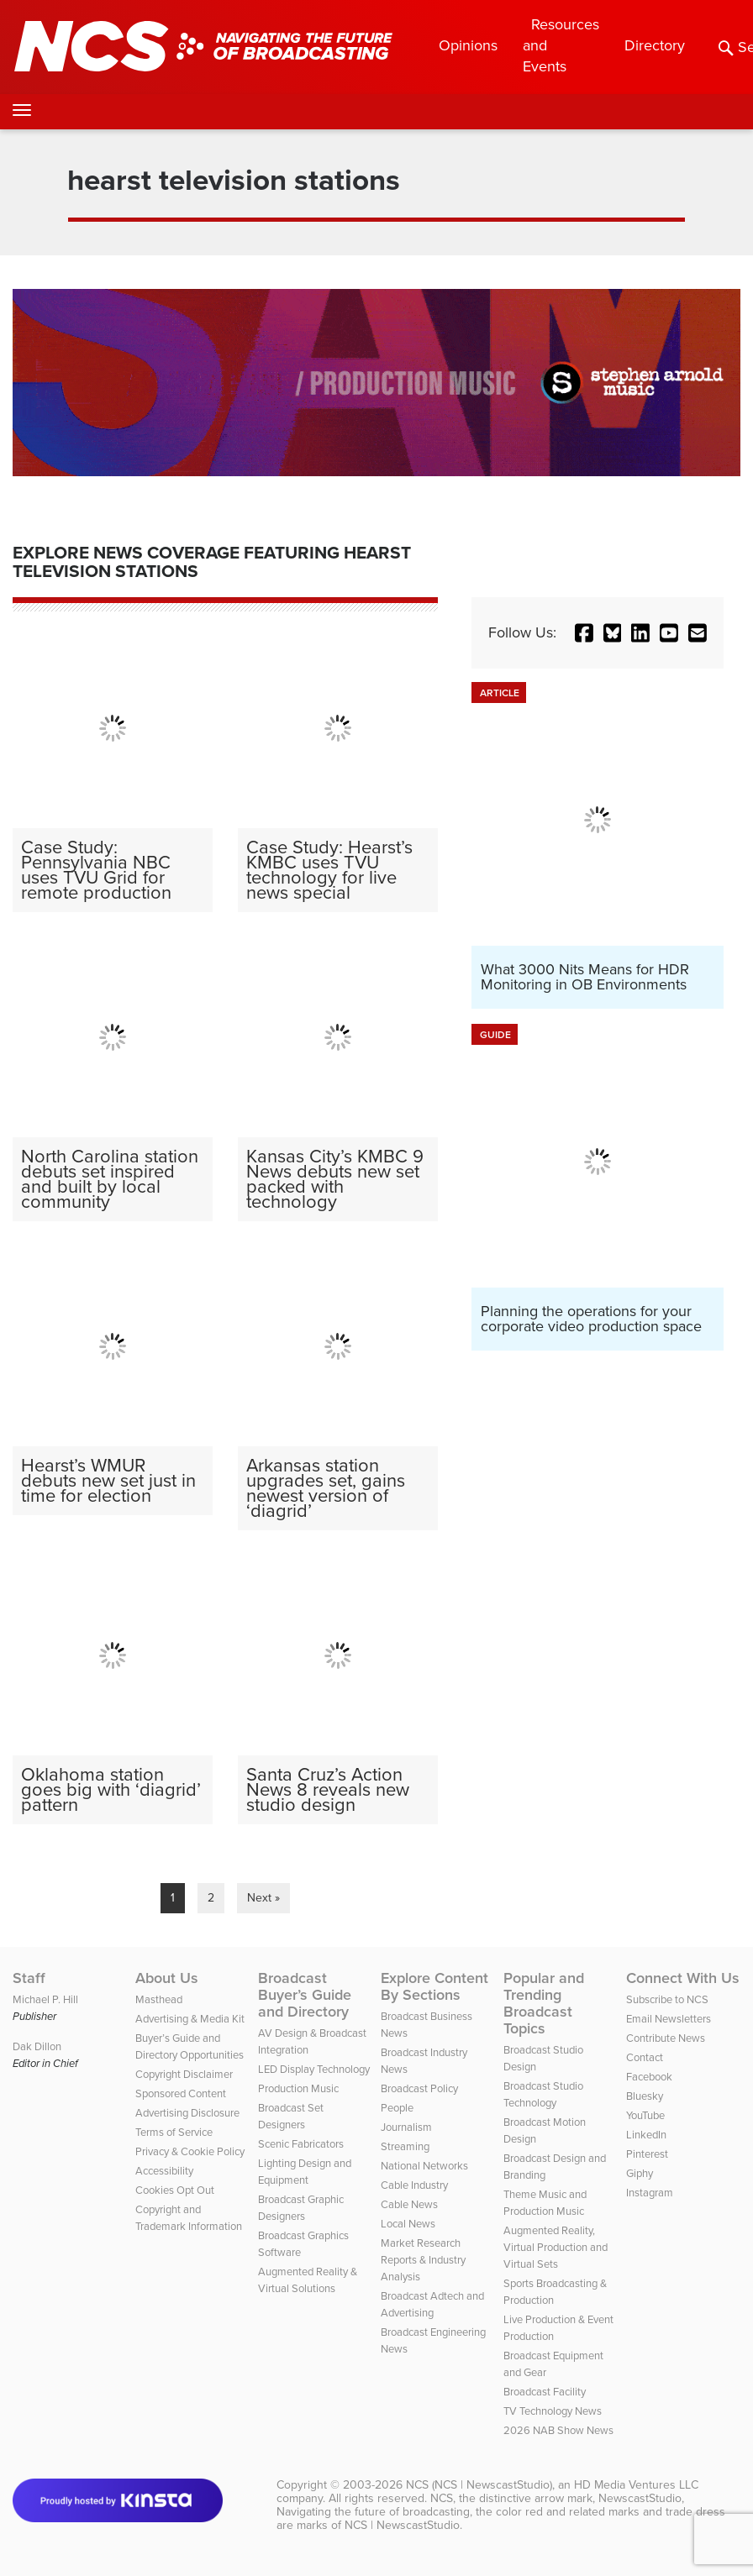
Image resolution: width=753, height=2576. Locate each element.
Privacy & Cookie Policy (190, 2151)
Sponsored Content (180, 2093)
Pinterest (647, 2154)
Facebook (649, 2077)
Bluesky (644, 2096)
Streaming (405, 2146)
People (397, 2108)
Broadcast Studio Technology (543, 2094)
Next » (263, 1898)
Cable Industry (414, 2185)
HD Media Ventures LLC (636, 2485)
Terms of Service (174, 2132)
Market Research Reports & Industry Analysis (423, 2260)
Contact (644, 2057)
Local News (408, 2224)
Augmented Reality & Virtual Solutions (307, 2280)
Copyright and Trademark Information (188, 2217)
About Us (166, 1978)
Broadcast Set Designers (291, 2116)
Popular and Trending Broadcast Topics (543, 2003)
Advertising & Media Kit (190, 2019)
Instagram (649, 2193)
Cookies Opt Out (174, 2190)
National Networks (424, 2166)
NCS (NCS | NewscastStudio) (479, 2485)
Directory (654, 45)
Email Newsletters (668, 2019)
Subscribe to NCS (667, 1999)
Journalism (406, 2127)
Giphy (639, 2173)
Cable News (409, 2204)
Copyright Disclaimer (184, 2074)
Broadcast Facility (544, 2392)
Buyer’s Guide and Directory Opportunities (189, 2046)
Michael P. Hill (45, 1999)
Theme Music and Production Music (545, 2202)
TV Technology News (552, 2411)
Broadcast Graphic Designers (301, 2207)
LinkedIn (646, 2135)
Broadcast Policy (419, 2088)
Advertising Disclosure (187, 2113)
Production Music (298, 2088)
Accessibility (164, 2171)
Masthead (158, 1999)
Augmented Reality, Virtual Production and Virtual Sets (555, 2247)
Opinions (468, 45)
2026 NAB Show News (558, 2430)
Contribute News (665, 2038)
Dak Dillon (37, 2046)
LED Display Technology (314, 2069)
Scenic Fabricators (301, 2144)
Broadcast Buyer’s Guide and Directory (304, 1995)
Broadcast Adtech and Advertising (432, 2304)
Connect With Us (683, 1978)
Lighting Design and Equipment (304, 2171)
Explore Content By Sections (434, 1986)
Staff (29, 1978)
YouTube (645, 2115)
